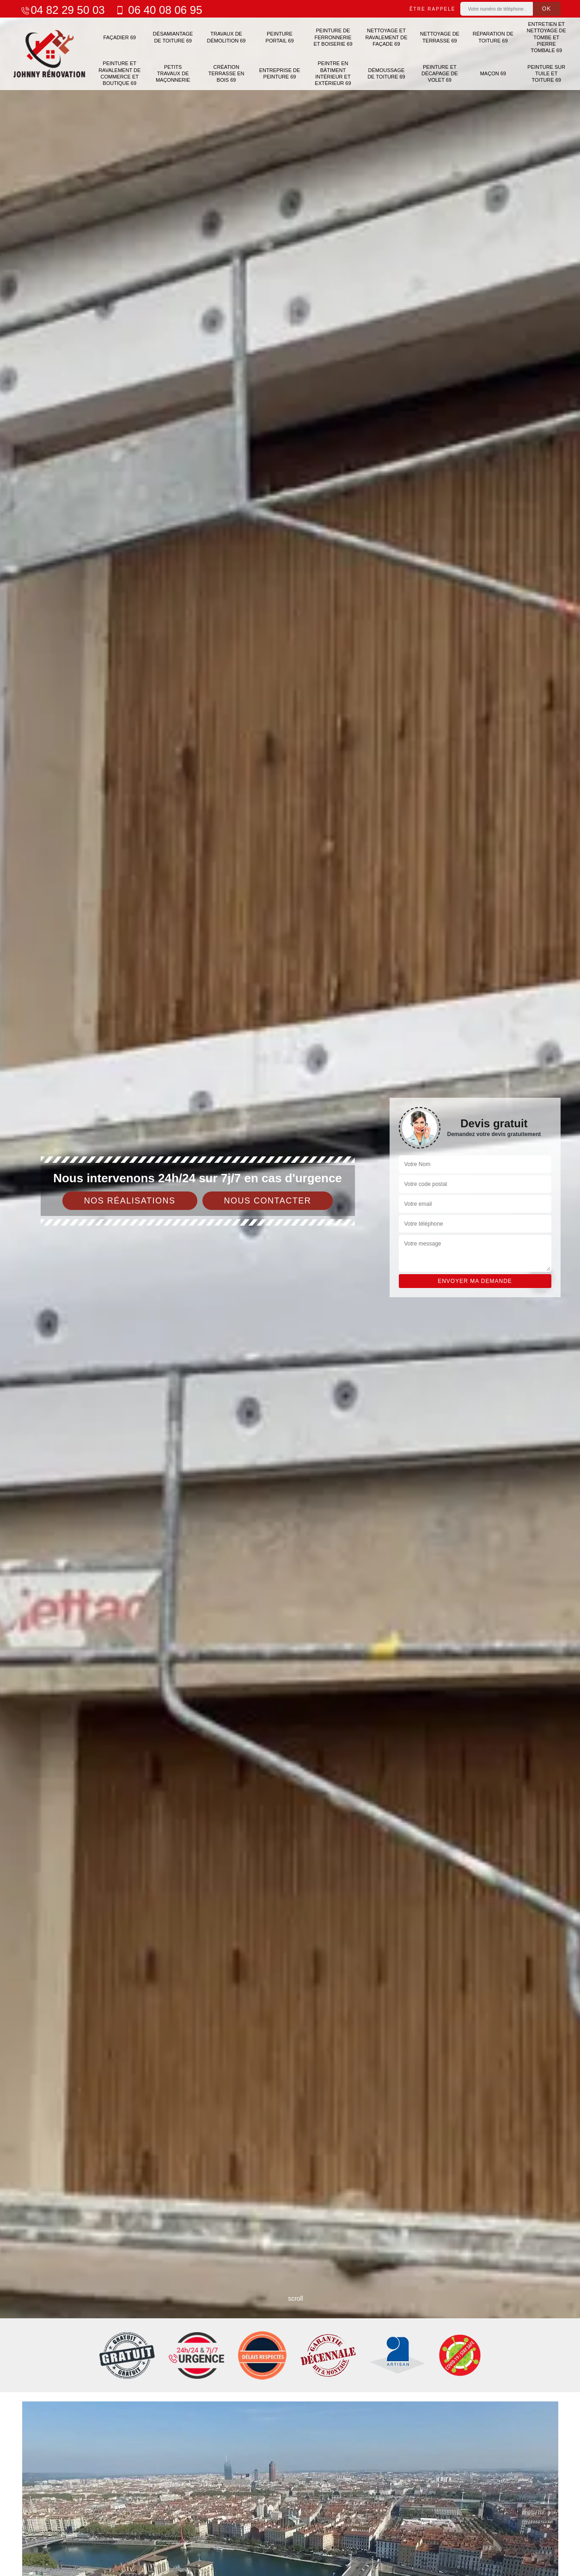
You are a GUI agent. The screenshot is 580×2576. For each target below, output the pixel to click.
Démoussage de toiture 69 (386, 73)
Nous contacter (267, 1200)
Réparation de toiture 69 (493, 37)
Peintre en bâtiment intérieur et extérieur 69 (333, 73)
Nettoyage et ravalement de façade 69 (386, 37)
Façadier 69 (120, 37)
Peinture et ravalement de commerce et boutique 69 (119, 73)
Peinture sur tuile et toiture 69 (546, 73)
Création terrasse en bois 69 (226, 73)
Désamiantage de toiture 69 (173, 37)
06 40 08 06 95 (158, 10)
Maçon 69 (493, 73)
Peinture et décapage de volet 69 (439, 73)
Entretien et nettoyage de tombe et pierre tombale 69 (546, 37)
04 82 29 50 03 (62, 10)
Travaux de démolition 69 (226, 37)
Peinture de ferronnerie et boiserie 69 (332, 37)
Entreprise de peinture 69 (279, 73)
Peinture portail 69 (280, 37)
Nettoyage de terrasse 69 (439, 37)
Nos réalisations (130, 1200)
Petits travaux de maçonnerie (173, 73)
